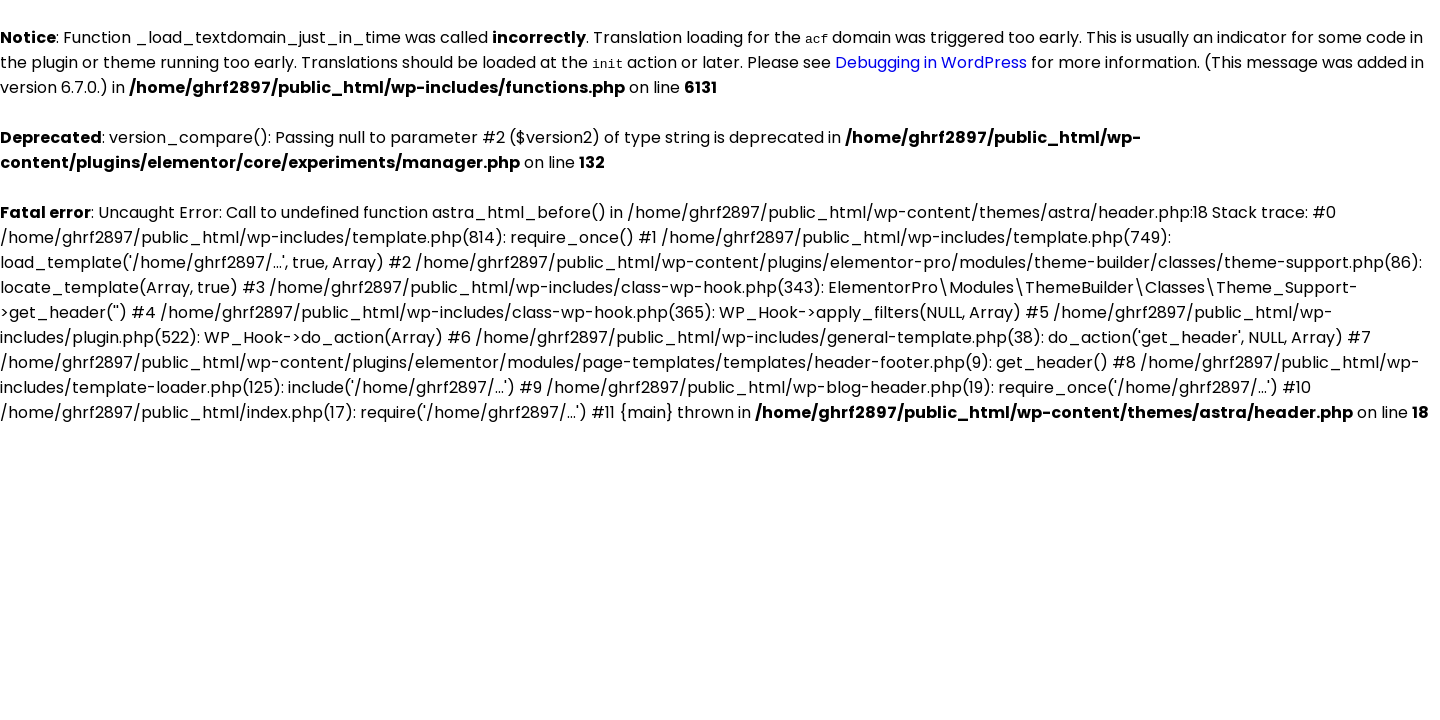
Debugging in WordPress (931, 62)
